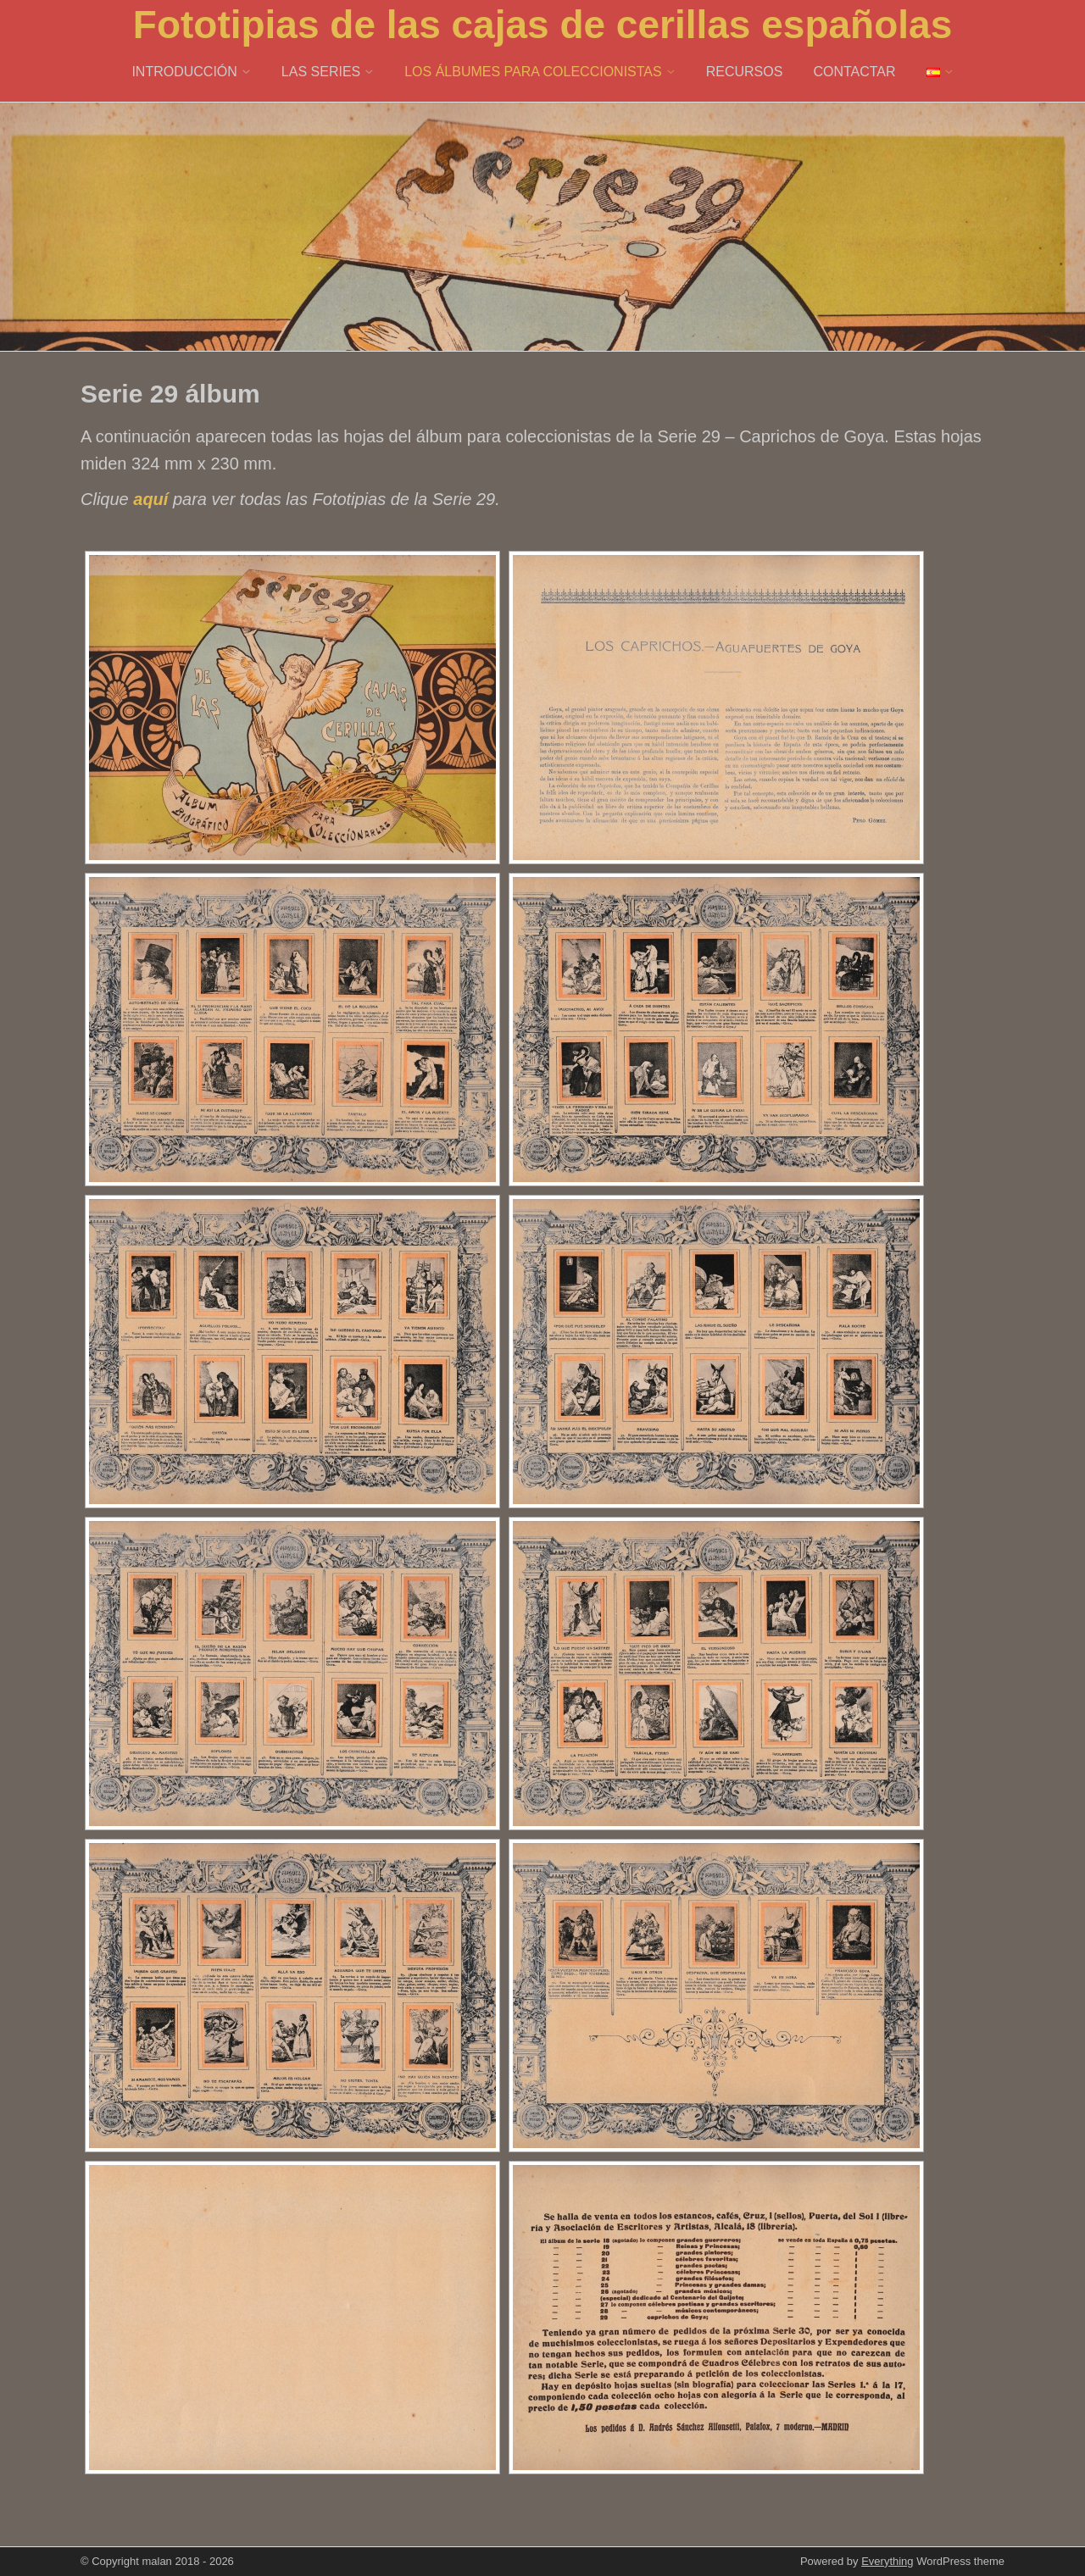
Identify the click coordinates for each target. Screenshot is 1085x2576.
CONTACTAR (854, 71)
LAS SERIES (320, 71)
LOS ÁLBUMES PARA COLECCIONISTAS (533, 71)
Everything (887, 2561)
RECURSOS (744, 71)
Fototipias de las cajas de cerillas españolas (542, 25)
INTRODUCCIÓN (183, 71)
